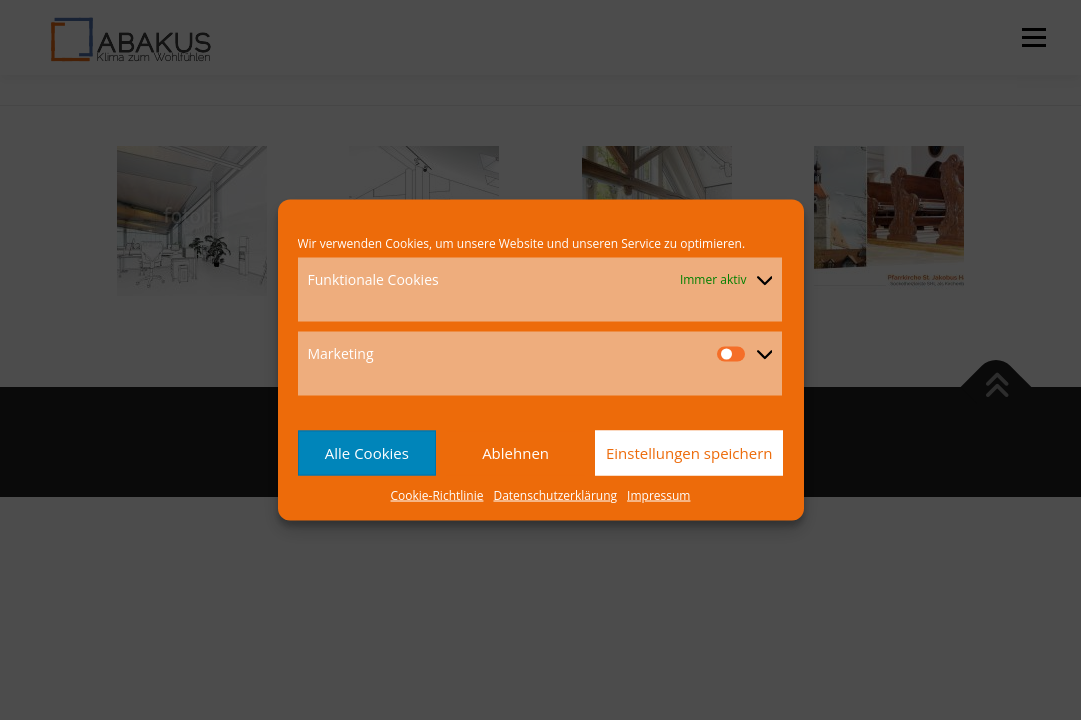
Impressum (658, 494)
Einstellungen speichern (689, 453)
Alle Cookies (367, 453)
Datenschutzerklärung (555, 494)
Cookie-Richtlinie (437, 494)
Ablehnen (515, 453)
